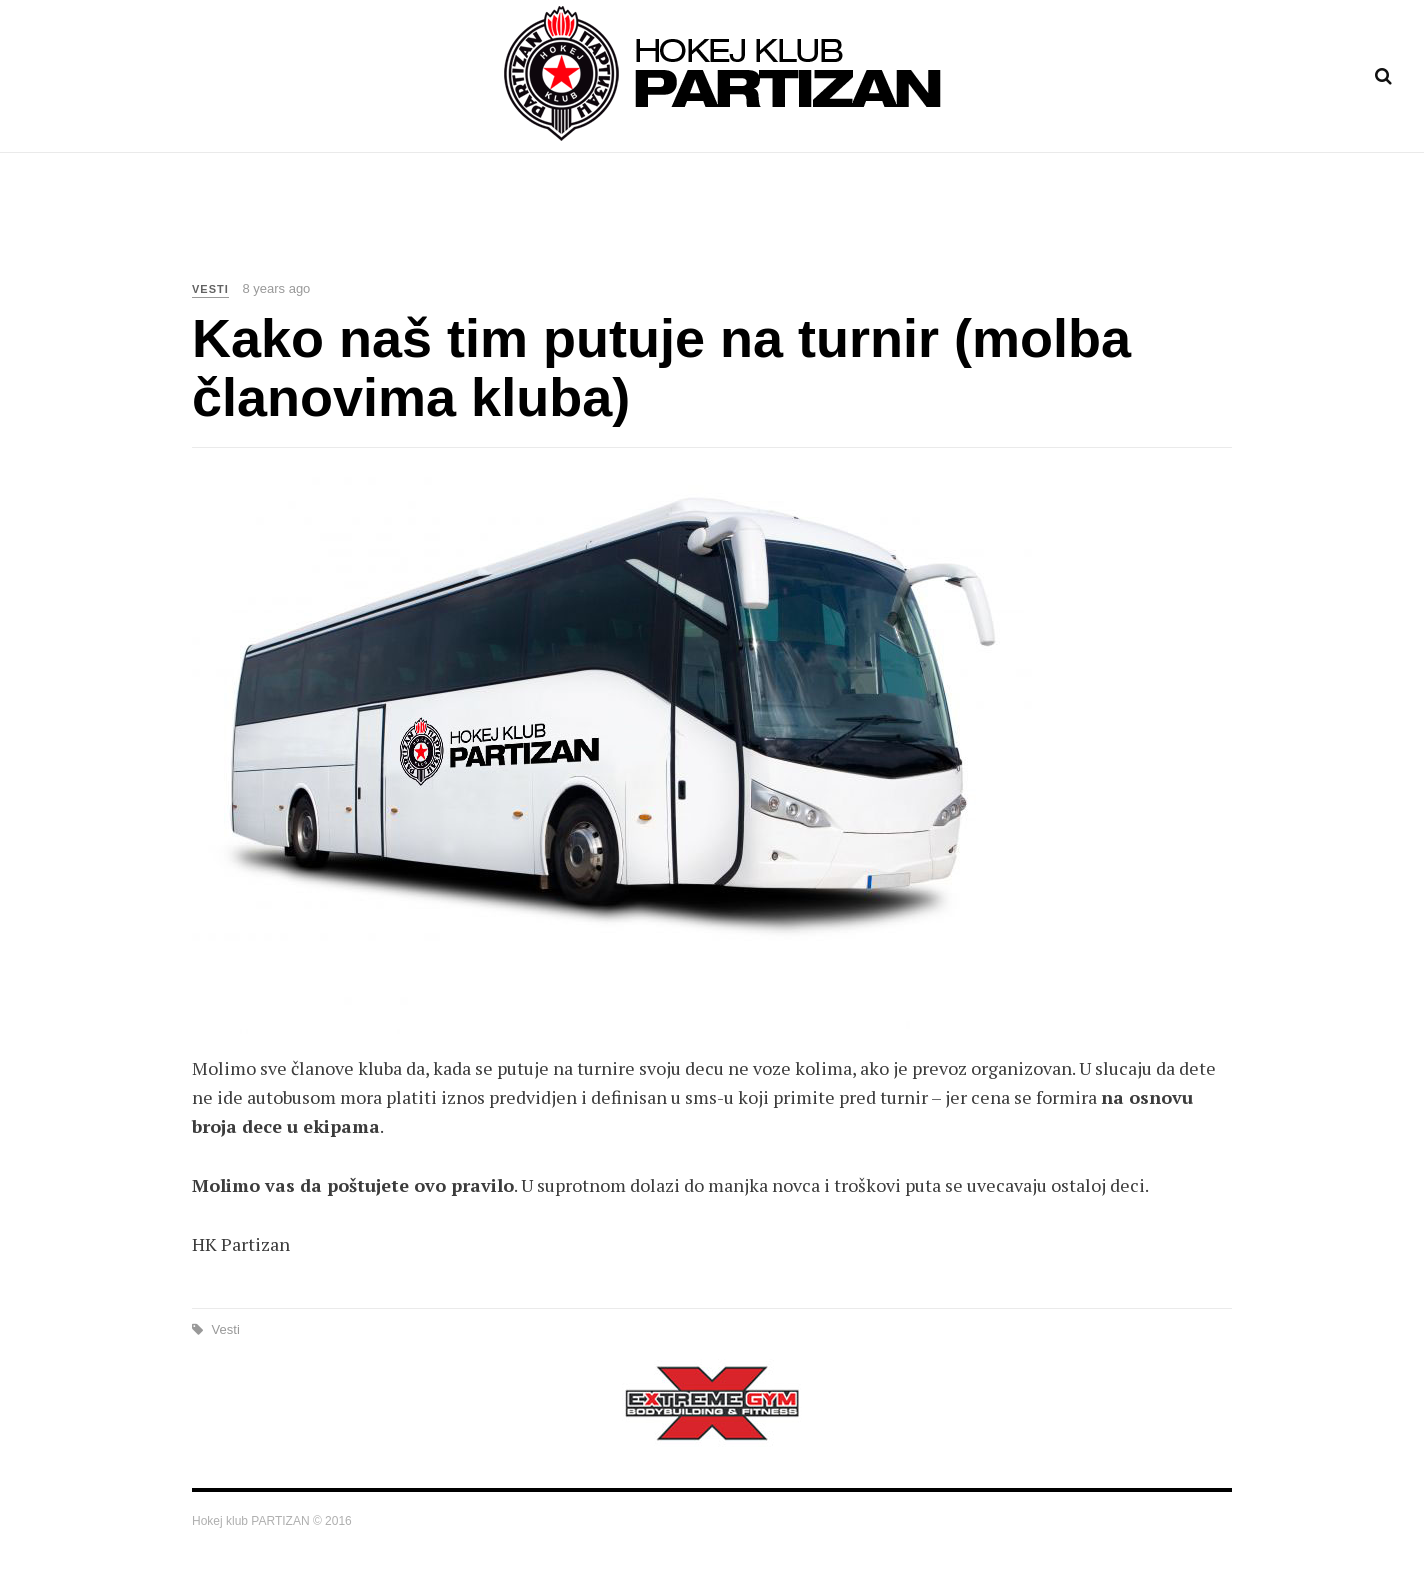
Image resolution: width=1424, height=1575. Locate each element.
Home (498, 229)
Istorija (822, 229)
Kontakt (914, 229)
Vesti (567, 229)
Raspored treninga (689, 229)
